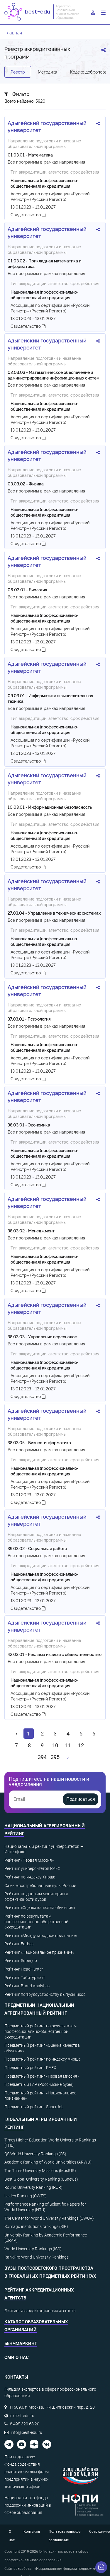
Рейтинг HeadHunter (23, 1969)
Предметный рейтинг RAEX (30, 2067)
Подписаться (80, 1799)
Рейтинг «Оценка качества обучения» (39, 1907)
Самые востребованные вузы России (40, 1885)
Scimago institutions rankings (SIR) (36, 2226)
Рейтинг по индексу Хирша (29, 1877)
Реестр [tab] (18, 71)
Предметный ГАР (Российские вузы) (39, 2084)
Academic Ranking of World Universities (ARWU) (48, 2162)
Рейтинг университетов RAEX (32, 1868)
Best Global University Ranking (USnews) (41, 2179)
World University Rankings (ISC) (33, 2248)
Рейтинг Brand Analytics (27, 1985)
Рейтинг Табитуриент (24, 1977)
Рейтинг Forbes (18, 1943)
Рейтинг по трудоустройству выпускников (45, 1994)
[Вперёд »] (68, 1757)
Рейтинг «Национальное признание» (39, 1952)
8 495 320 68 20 (24, 2424)
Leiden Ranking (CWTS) (25, 2196)
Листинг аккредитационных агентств (40, 2310)
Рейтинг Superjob (20, 1960)
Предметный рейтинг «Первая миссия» (41, 2076)
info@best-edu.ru (26, 2432)
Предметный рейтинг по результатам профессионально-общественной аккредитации (40, 2031)
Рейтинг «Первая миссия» (29, 1860)
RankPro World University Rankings (36, 2257)
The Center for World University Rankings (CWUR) (49, 2218)
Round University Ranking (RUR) (33, 2187)
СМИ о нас (16, 2357)
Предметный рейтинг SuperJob (34, 2106)
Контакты (31, 2532)
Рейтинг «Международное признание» (40, 1935)
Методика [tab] (47, 71)
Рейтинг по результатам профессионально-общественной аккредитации (36, 1921)
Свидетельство (28, 214)
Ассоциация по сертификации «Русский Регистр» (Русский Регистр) (50, 196)
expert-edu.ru (22, 2415)
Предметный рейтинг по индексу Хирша (42, 2059)
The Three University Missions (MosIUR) (40, 2170)
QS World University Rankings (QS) (35, 2153)
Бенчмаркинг (20, 2343)
